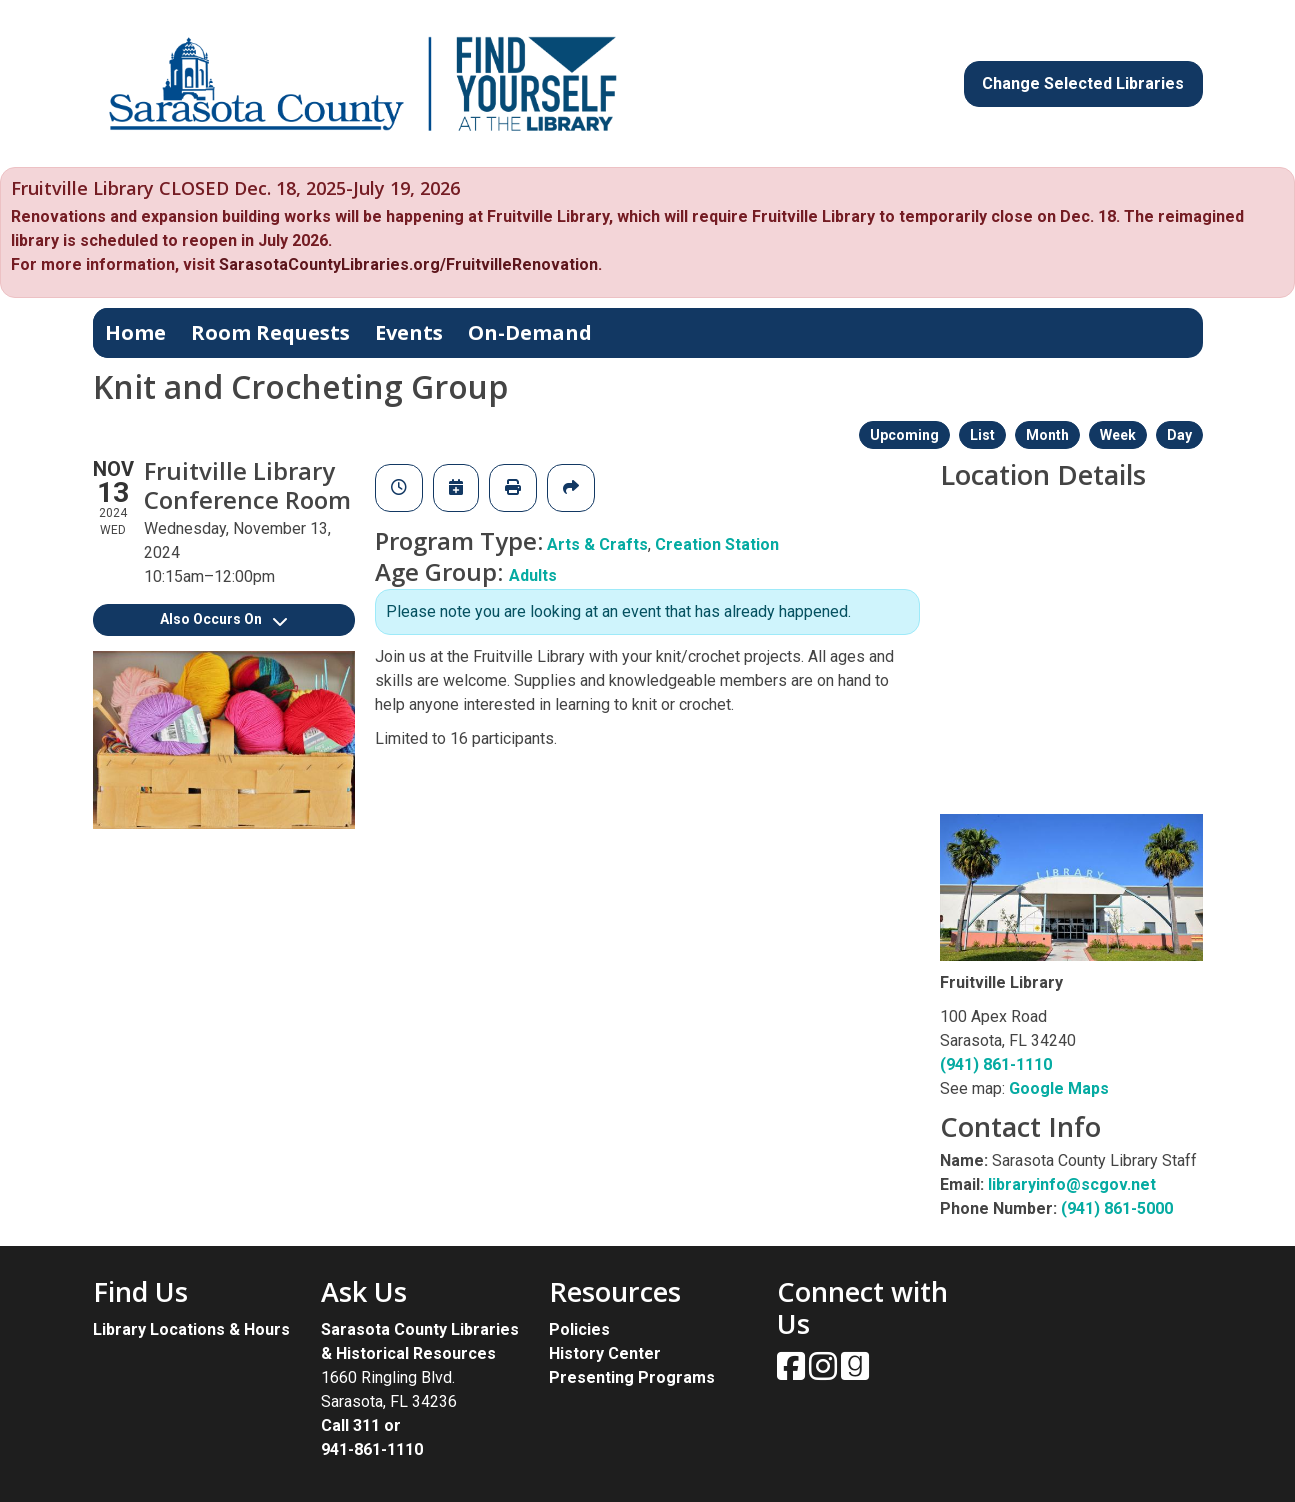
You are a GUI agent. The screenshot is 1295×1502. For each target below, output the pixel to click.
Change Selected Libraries (1083, 83)
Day (1179, 435)
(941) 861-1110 (996, 1064)
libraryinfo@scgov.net (1072, 1184)
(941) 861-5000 (1117, 1208)
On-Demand (530, 332)
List (982, 435)
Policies (579, 1329)
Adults (533, 575)
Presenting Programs (632, 1377)
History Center (605, 1353)
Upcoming (904, 435)
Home (135, 332)
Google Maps (1059, 1088)
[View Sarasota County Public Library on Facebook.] (793, 1372)
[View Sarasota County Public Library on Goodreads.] (855, 1372)
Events (409, 332)
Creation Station (717, 544)
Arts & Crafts (597, 544)
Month (1047, 435)
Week (1118, 435)
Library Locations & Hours (191, 1329)
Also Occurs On (223, 619)
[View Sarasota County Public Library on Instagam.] (825, 1372)
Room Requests (270, 332)
